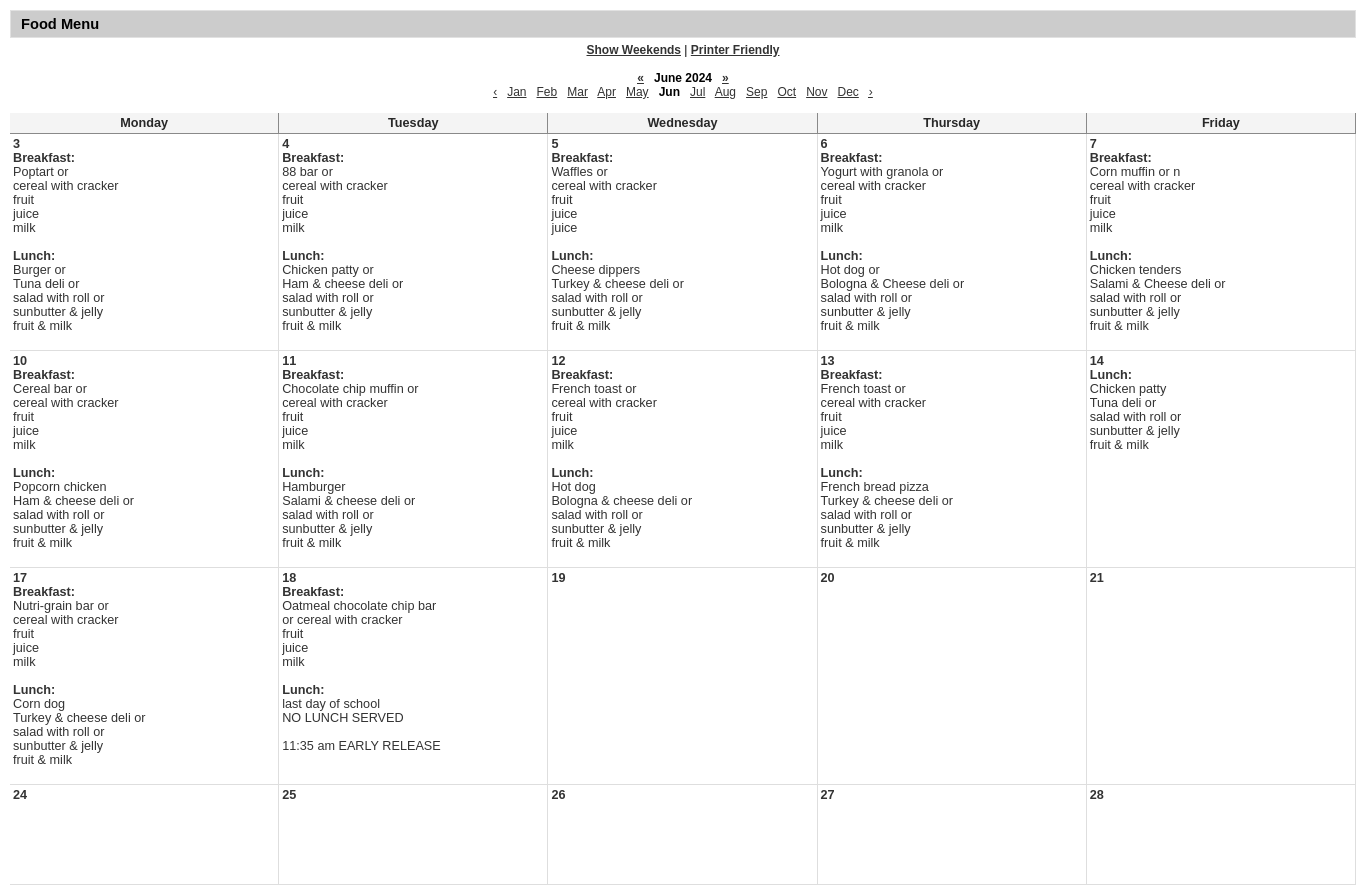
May (637, 92)
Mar (577, 92)
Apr (606, 92)
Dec (847, 92)
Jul (697, 92)
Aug (725, 92)
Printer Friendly (735, 50)
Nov (816, 92)
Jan (516, 92)
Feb (547, 92)
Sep (756, 92)
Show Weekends (634, 50)
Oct (786, 92)
